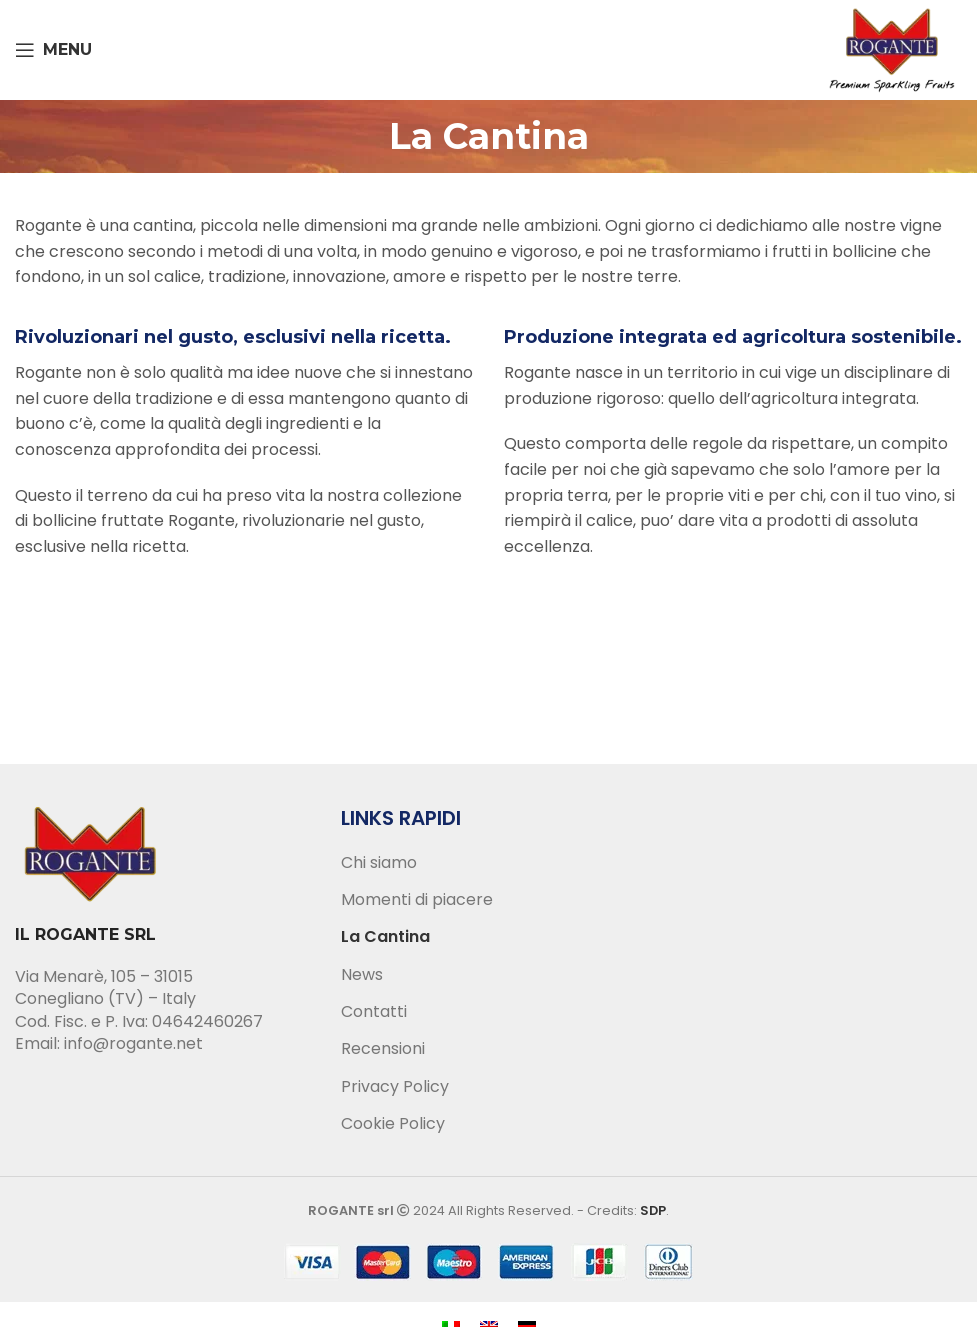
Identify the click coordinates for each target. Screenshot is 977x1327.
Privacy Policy (395, 1087)
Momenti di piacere (417, 900)
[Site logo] (892, 48)
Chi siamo (379, 863)
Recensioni (383, 1049)
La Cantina (385, 937)
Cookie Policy (393, 1124)
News (362, 975)
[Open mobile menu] (53, 50)
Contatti (374, 1012)
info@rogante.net (133, 1043)
